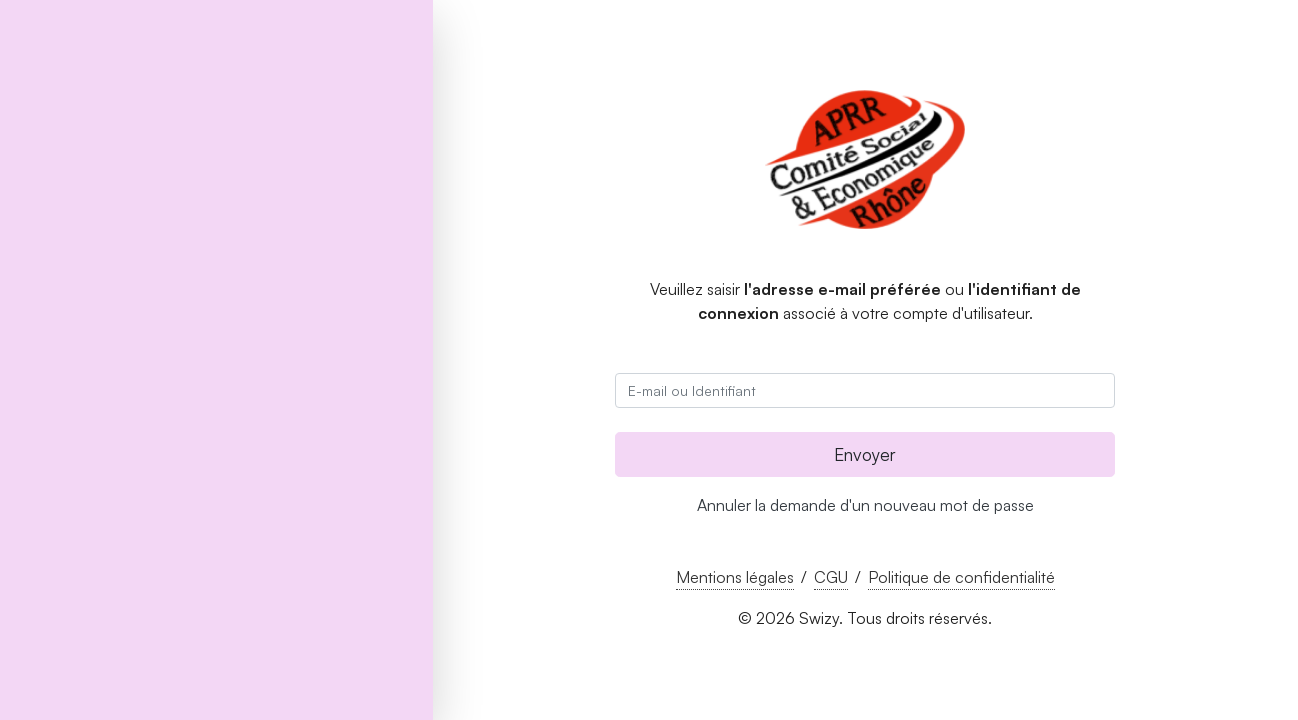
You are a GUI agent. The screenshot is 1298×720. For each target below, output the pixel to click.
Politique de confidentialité (961, 577)
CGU (831, 577)
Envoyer (865, 454)
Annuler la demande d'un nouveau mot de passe (865, 505)
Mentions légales (735, 577)
